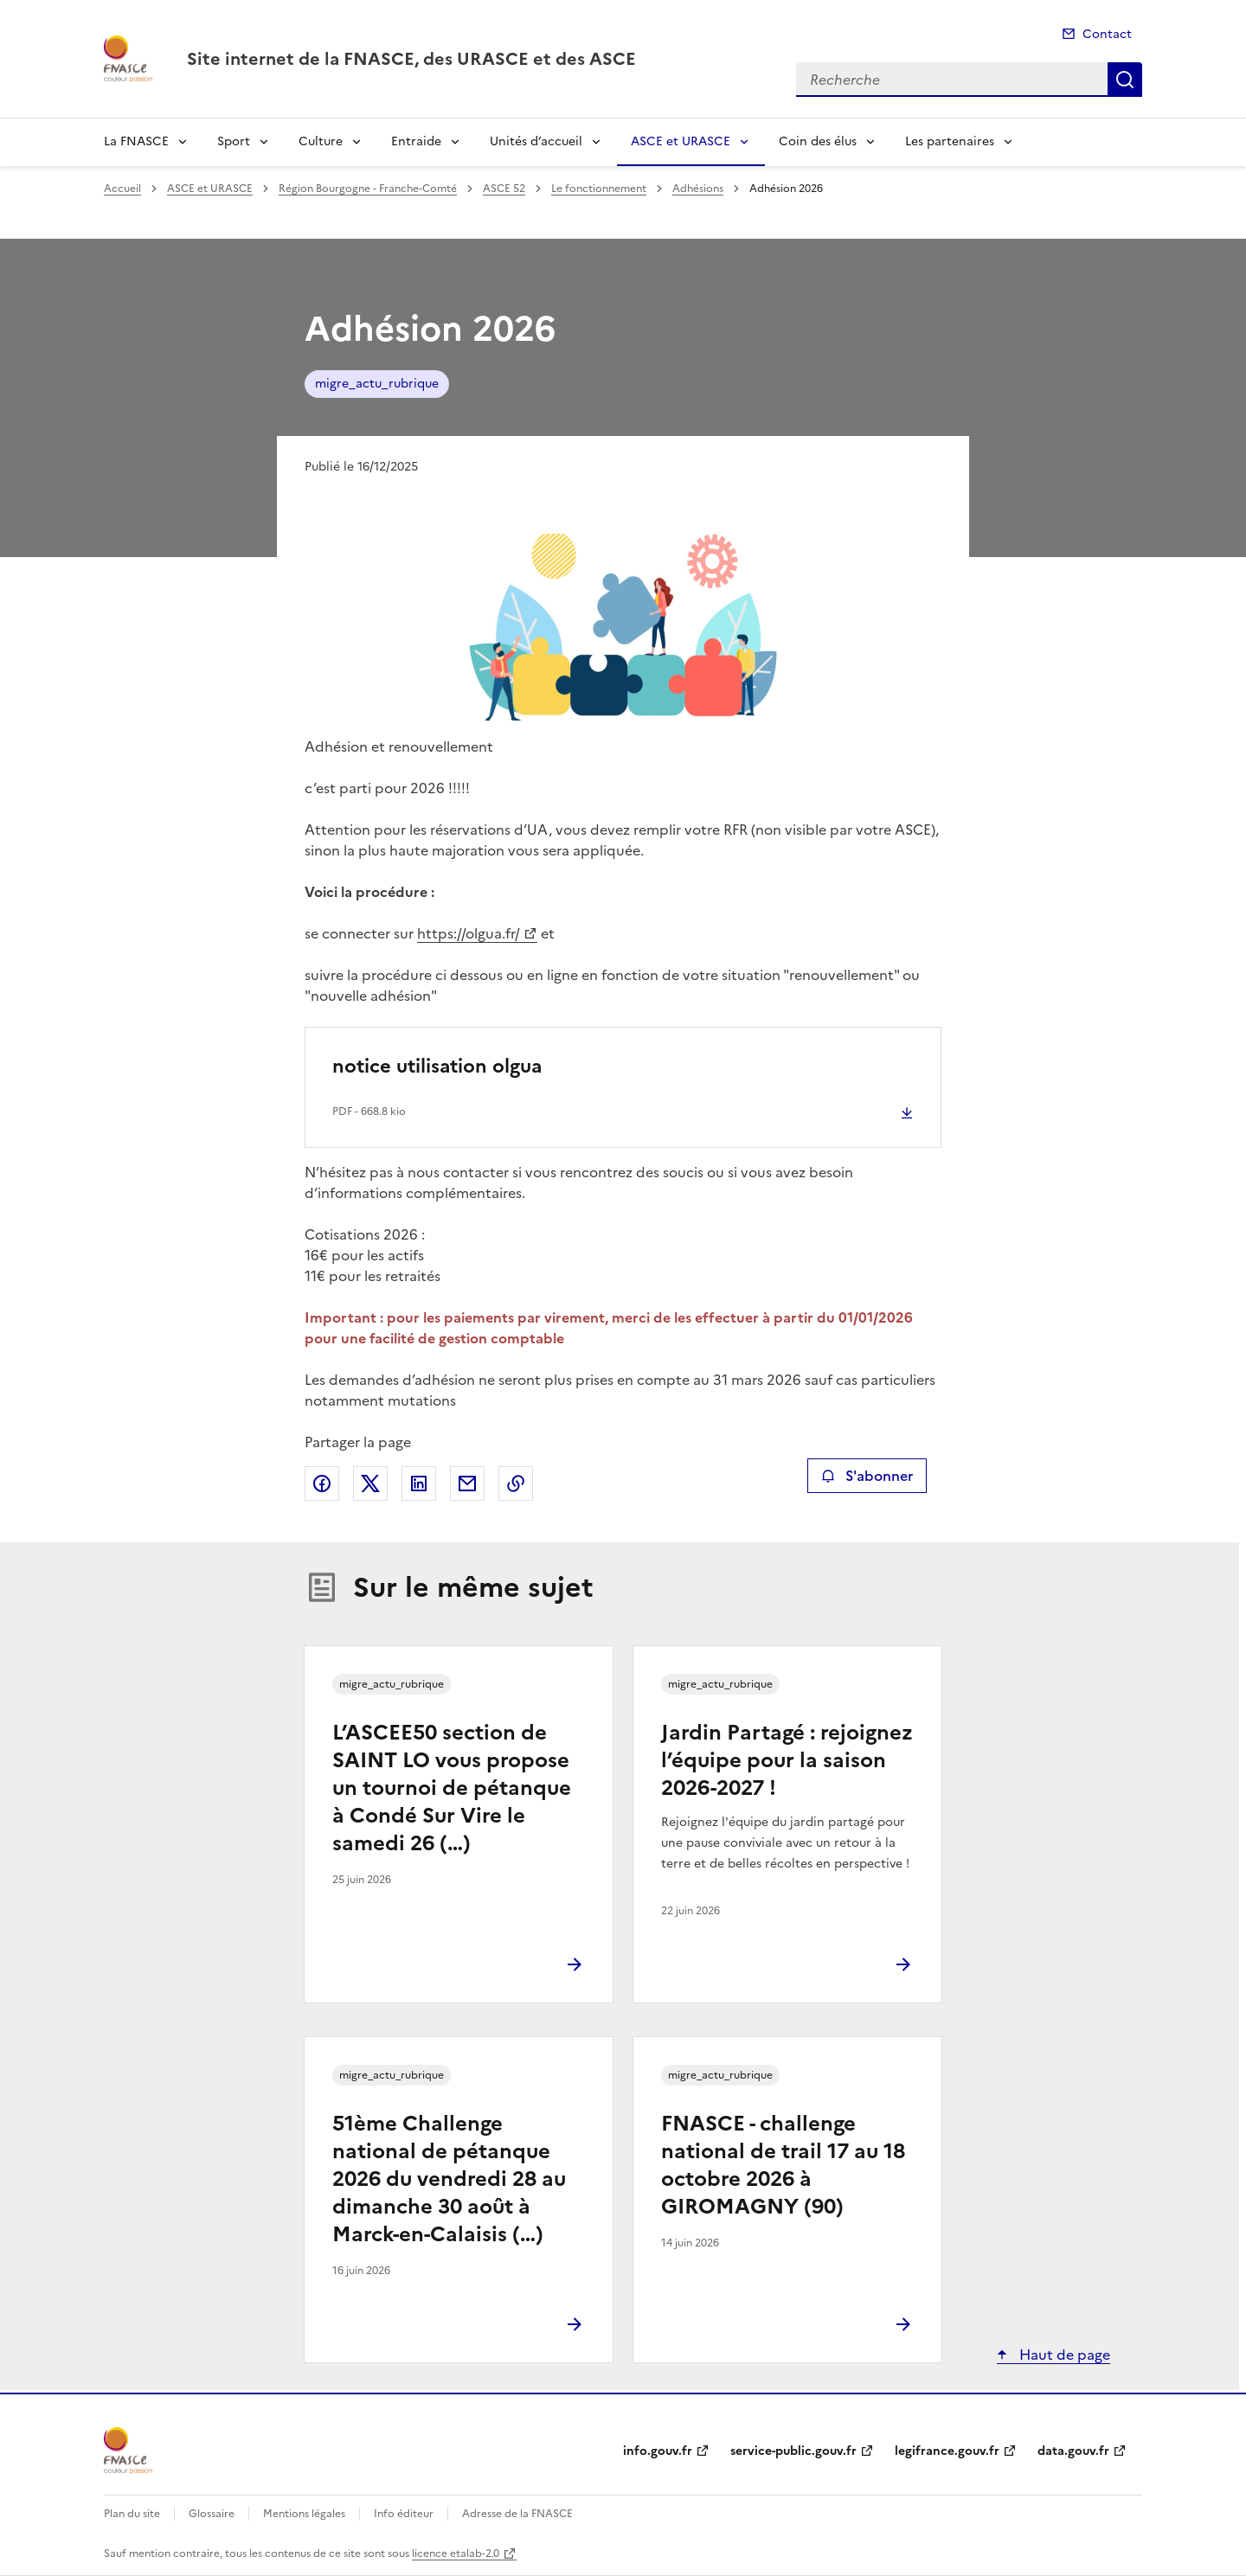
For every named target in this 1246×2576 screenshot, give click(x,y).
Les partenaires (949, 141)
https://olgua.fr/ (468, 933)
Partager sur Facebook (322, 1483)
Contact (1107, 34)
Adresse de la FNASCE (517, 2514)
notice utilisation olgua (437, 1066)
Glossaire (211, 2514)
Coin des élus (818, 141)
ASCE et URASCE (680, 141)
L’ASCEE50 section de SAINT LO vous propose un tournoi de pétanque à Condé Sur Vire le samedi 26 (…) (451, 1788)
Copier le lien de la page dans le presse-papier (515, 1483)
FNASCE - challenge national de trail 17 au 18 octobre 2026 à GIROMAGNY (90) (783, 2165)
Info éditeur (404, 2514)
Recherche (1125, 79)
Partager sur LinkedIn (418, 1483)
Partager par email (467, 1483)
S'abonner (866, 1475)
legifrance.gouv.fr (947, 2451)
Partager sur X (370, 1483)
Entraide (416, 141)
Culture (321, 141)
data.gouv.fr (1073, 2451)
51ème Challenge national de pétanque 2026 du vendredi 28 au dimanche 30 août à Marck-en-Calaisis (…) (449, 2179)
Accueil (122, 188)
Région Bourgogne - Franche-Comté (368, 188)
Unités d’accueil (536, 141)
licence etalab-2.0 (455, 2553)
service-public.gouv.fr (793, 2451)
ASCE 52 (504, 188)
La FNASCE (136, 141)
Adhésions (697, 188)
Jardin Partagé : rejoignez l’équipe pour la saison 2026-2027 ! (787, 1760)
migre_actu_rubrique (377, 384)
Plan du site (132, 2514)
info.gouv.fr (657, 2451)
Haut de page (1063, 2354)
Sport (233, 141)
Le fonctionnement (598, 188)
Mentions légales (304, 2514)
